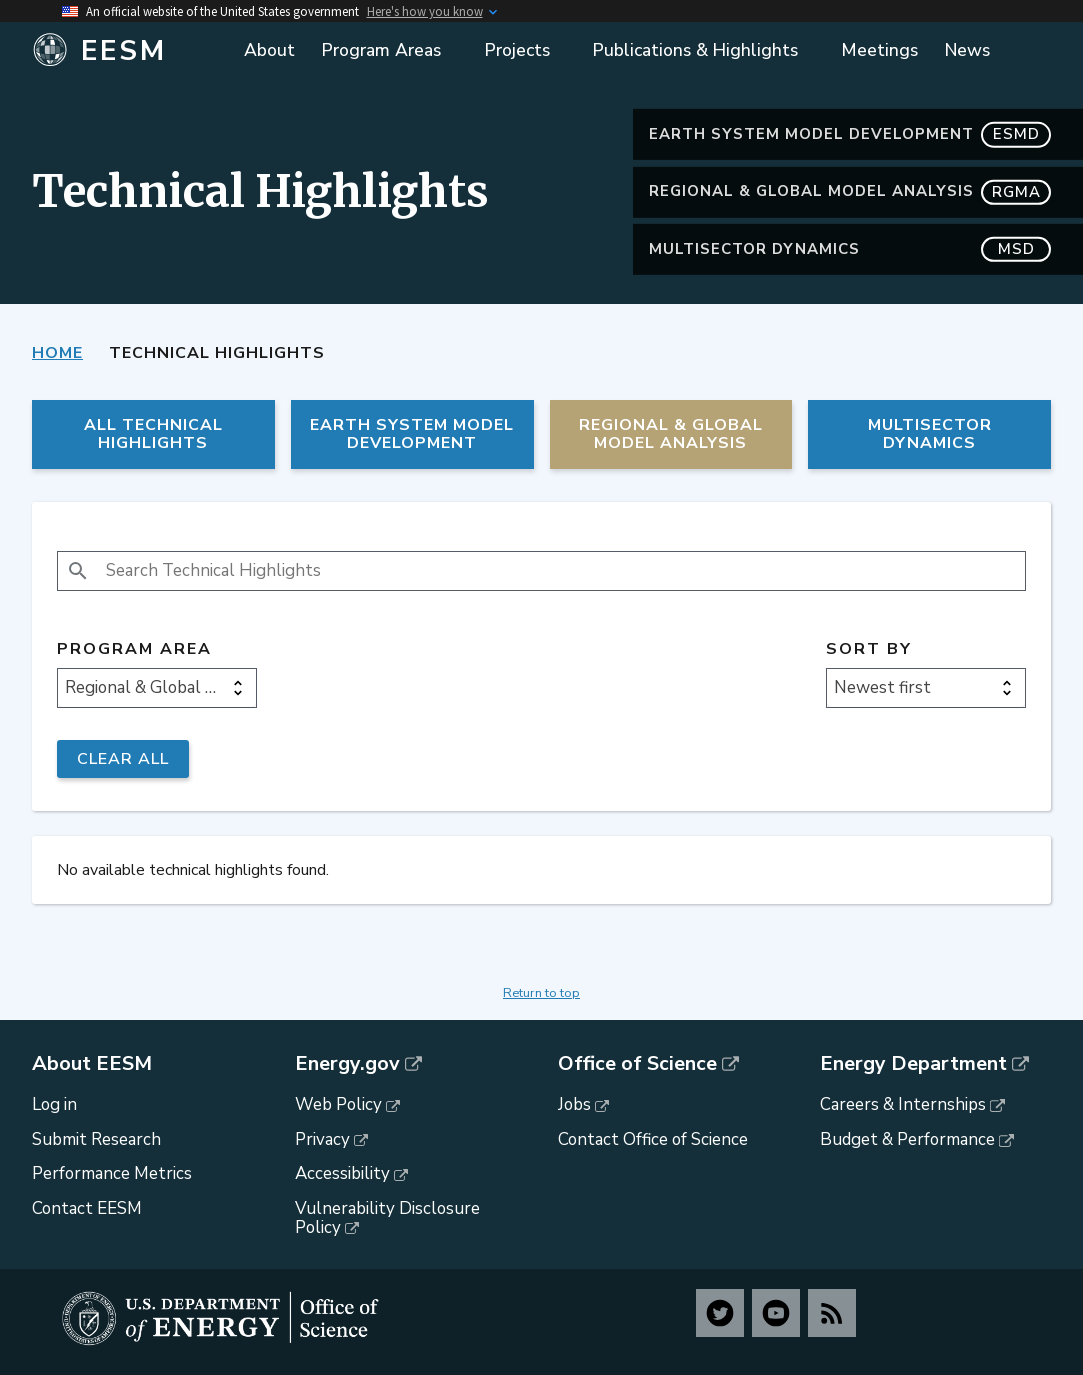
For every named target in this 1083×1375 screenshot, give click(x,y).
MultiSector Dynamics (850, 249)
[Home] (127, 51)
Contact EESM (87, 1208)
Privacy (322, 1139)
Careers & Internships (903, 1104)
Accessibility (342, 1173)
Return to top (541, 993)
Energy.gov (347, 1064)
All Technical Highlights (153, 434)
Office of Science (637, 1064)
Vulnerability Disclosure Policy (387, 1218)
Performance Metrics (112, 1173)
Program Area (134, 649)
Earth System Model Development (850, 134)
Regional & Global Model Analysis (850, 191)
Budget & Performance (907, 1139)
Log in (54, 1104)
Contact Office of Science (653, 1139)
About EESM (92, 1064)
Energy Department (913, 1064)
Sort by (869, 649)
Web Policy (338, 1104)
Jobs (574, 1104)
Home (57, 353)
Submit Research (96, 1139)
